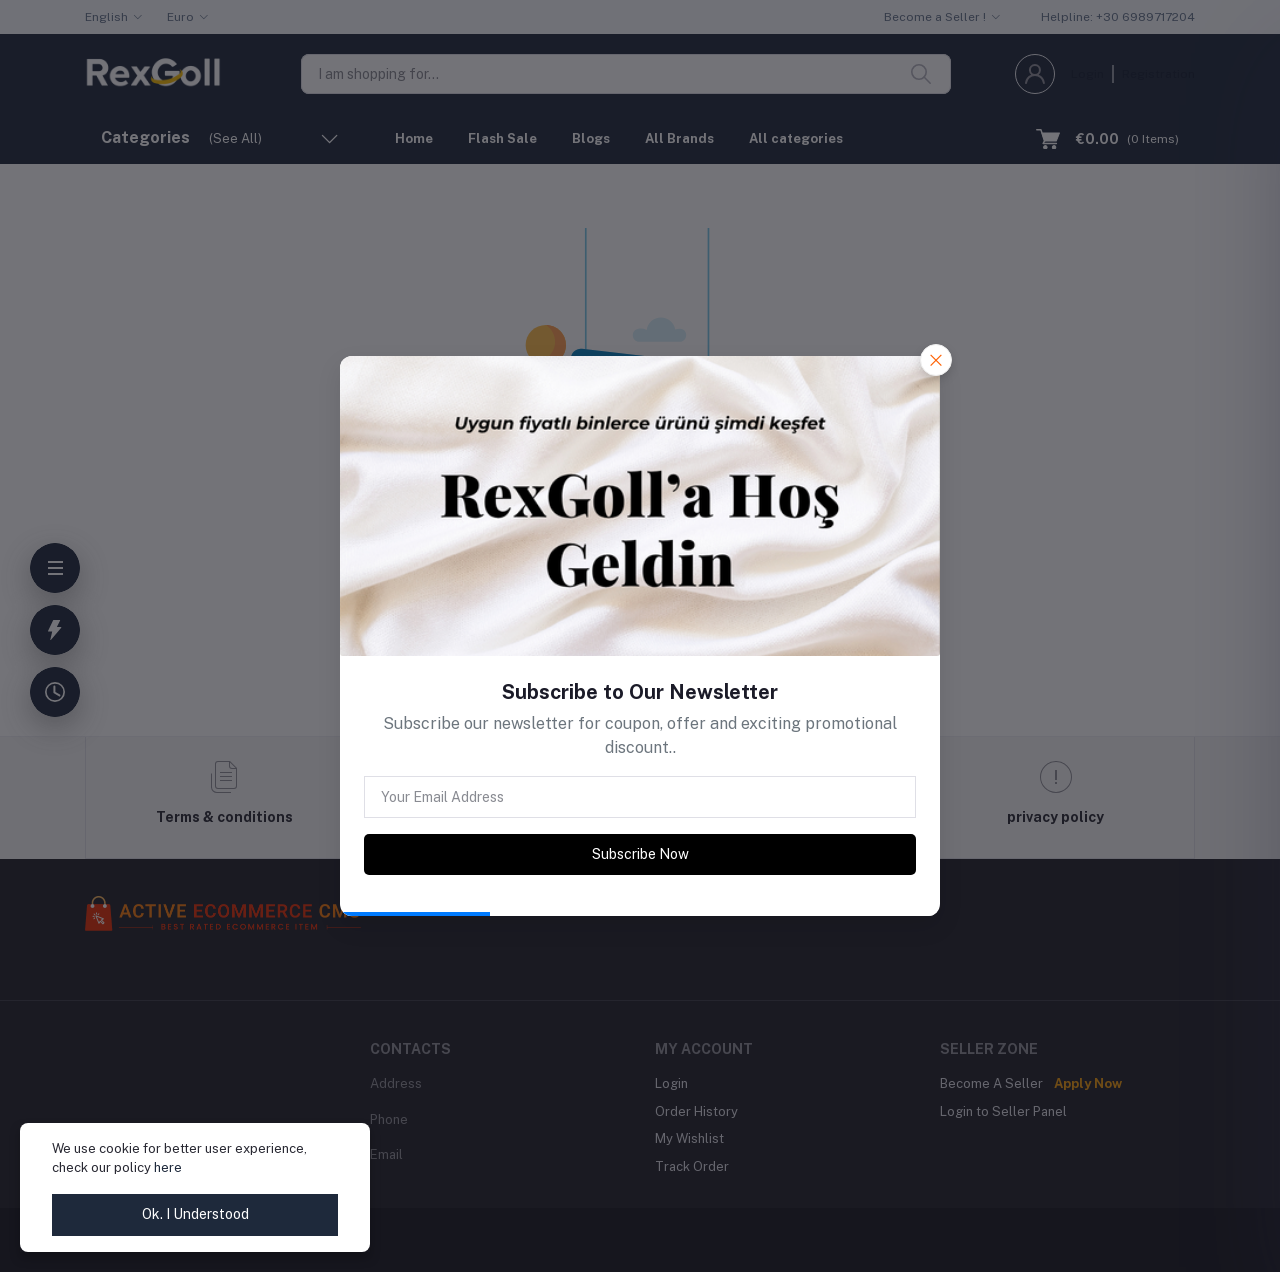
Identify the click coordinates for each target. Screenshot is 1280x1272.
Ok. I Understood (195, 1214)
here (168, 1167)
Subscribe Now (640, 854)
